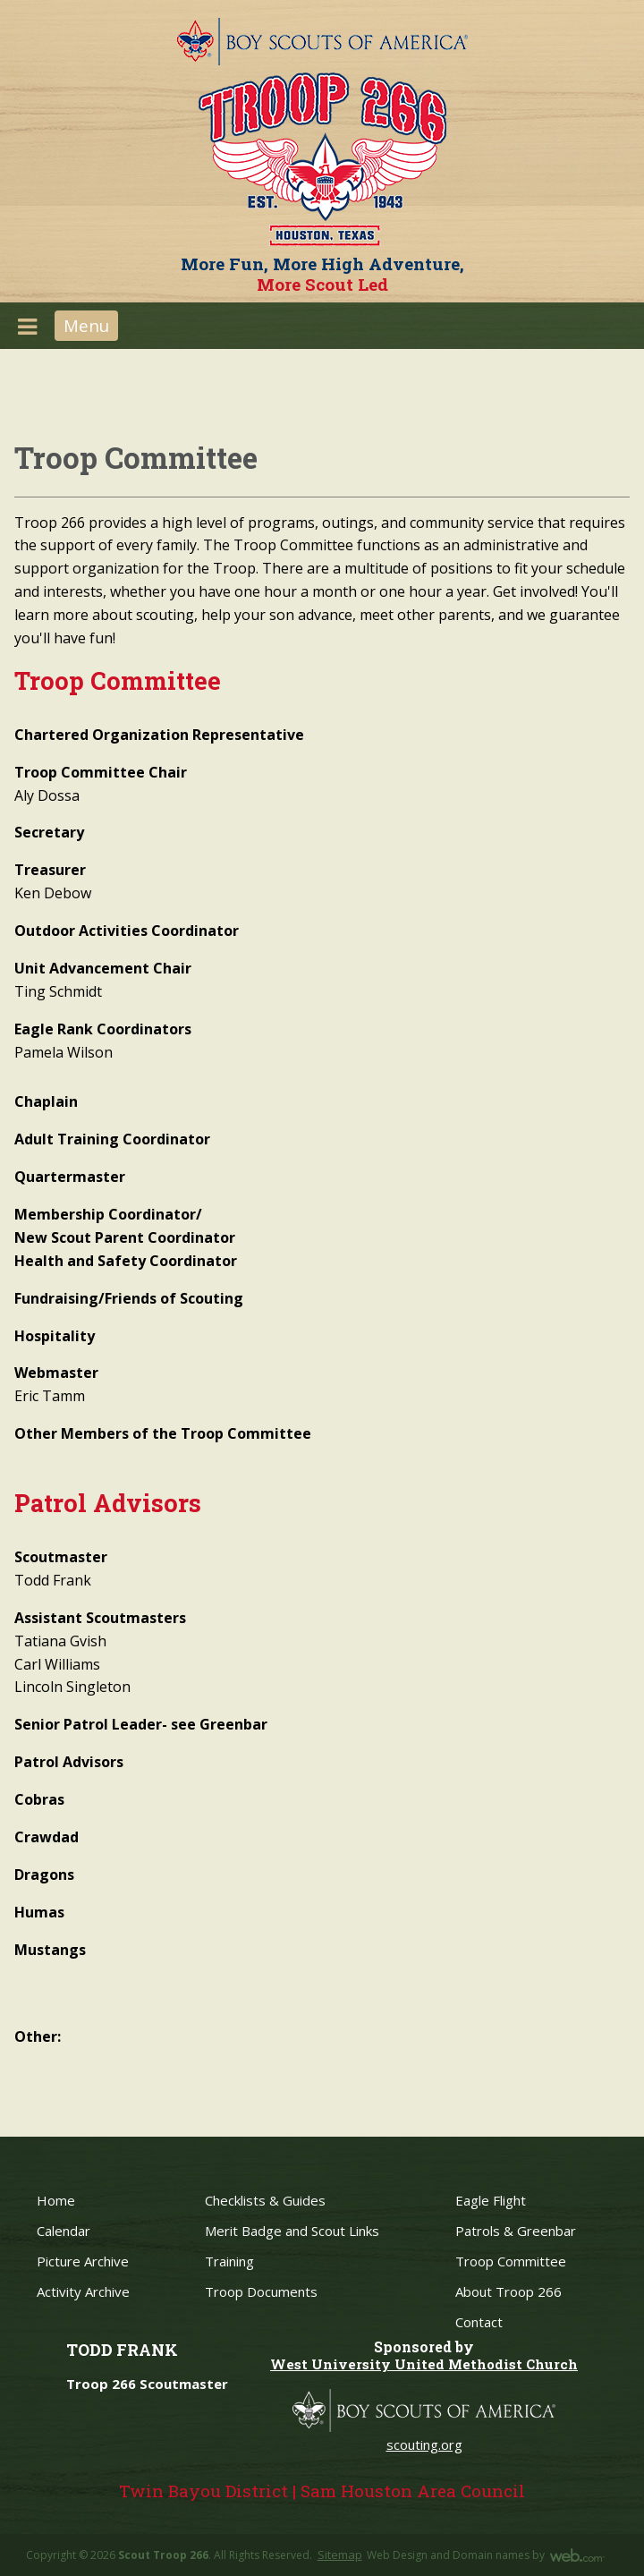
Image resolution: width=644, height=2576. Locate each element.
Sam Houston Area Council (413, 2490)
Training (229, 2261)
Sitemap (340, 2554)
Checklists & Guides (265, 2200)
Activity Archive (83, 2291)
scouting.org (424, 2444)
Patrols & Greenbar (515, 2231)
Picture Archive (83, 2261)
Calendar (63, 2231)
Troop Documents (261, 2291)
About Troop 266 (508, 2291)
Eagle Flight (490, 2200)
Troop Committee (510, 2261)
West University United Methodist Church (424, 2364)
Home (56, 2200)
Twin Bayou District (203, 2490)
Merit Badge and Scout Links (292, 2231)
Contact (479, 2322)
